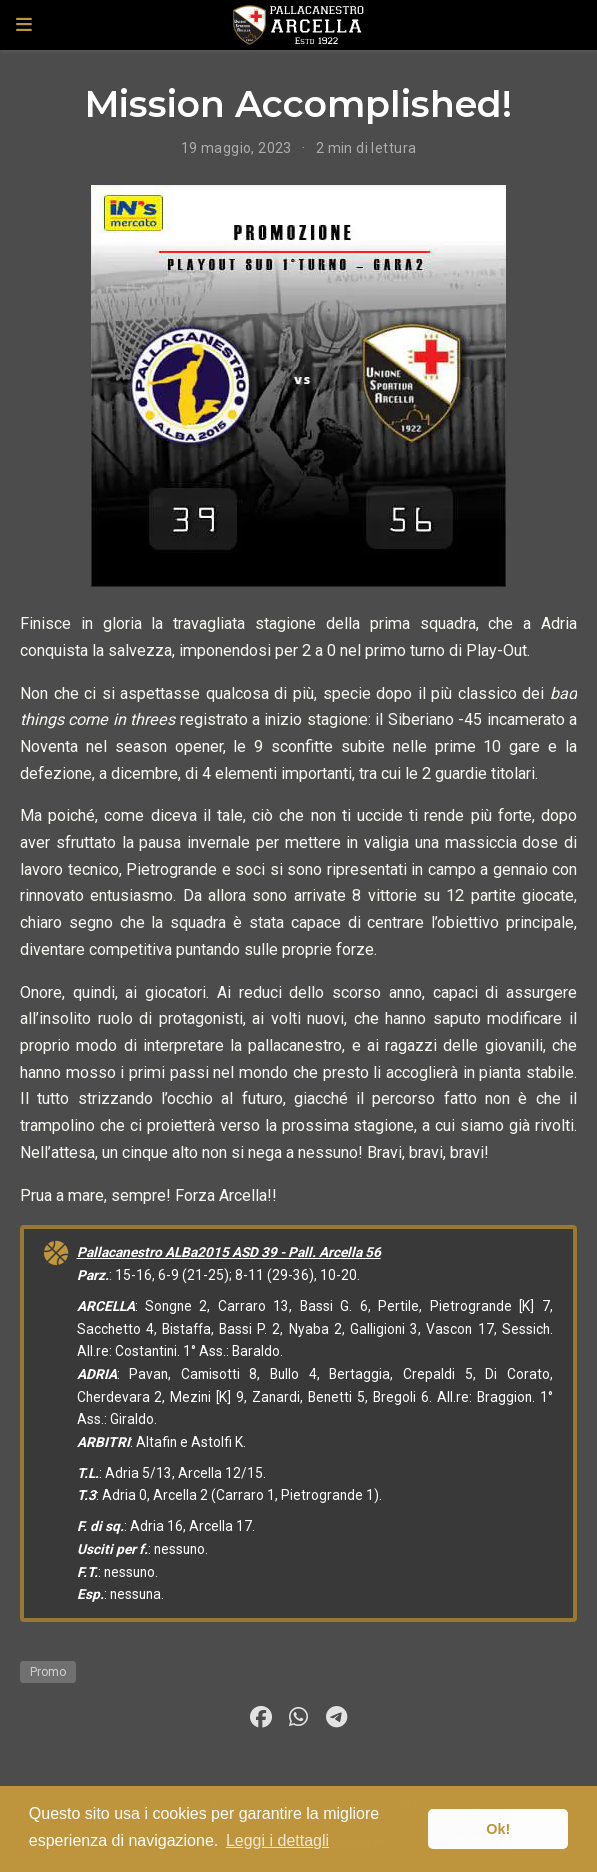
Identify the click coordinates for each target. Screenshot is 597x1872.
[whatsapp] (299, 1717)
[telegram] (337, 1717)
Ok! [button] (498, 1829)
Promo (48, 1672)
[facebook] (261, 1717)
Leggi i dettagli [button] (277, 1840)
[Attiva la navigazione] (24, 25)
